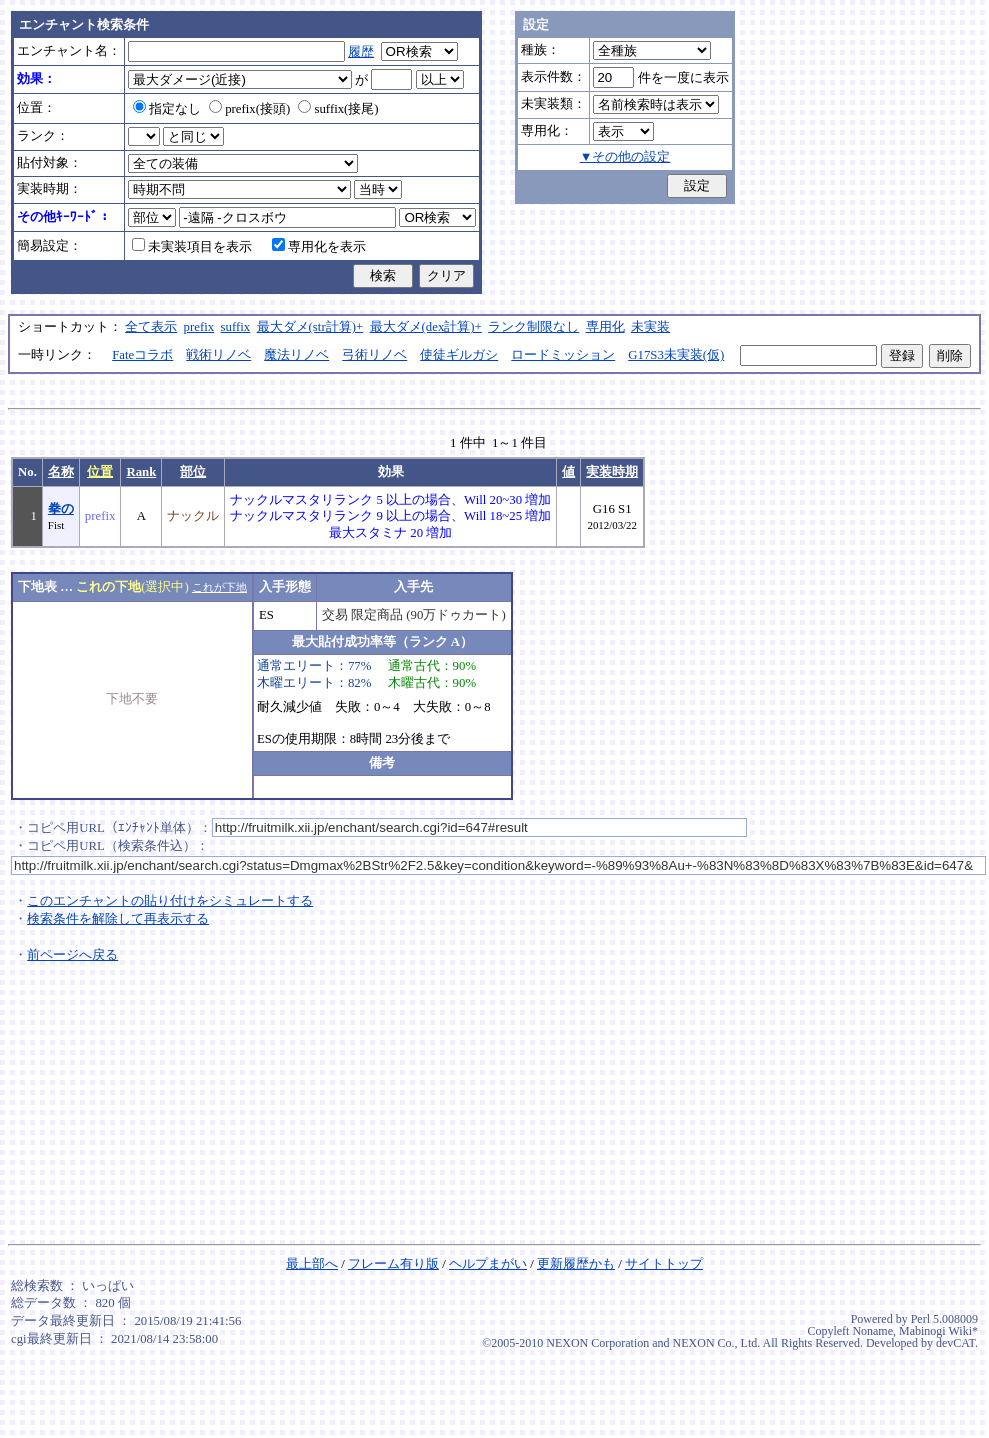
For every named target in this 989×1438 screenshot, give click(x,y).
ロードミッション (563, 355)
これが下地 (219, 587)
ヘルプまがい (488, 1264)
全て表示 (151, 327)
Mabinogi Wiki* (938, 1331)
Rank (141, 472)
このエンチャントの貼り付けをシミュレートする (170, 901)
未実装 (650, 327)
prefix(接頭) (249, 109)
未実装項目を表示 (192, 247)
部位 (193, 472)
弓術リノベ (374, 355)
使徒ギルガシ (459, 355)
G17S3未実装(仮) (676, 355)
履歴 (361, 52)
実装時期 (612, 472)
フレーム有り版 (393, 1264)
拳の (61, 509)
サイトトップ (664, 1264)
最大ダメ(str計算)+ (310, 327)
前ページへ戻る (72, 955)
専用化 (605, 327)
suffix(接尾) (338, 109)
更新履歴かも (576, 1264)
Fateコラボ (142, 355)
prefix (199, 327)
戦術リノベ (218, 355)
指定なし (167, 109)
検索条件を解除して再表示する (118, 919)
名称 (61, 472)
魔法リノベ (296, 355)
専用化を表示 (319, 247)
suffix (236, 327)
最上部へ (312, 1264)
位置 (100, 472)
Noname (872, 1331)
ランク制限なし (533, 327)
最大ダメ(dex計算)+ (426, 327)
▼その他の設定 (625, 157)
